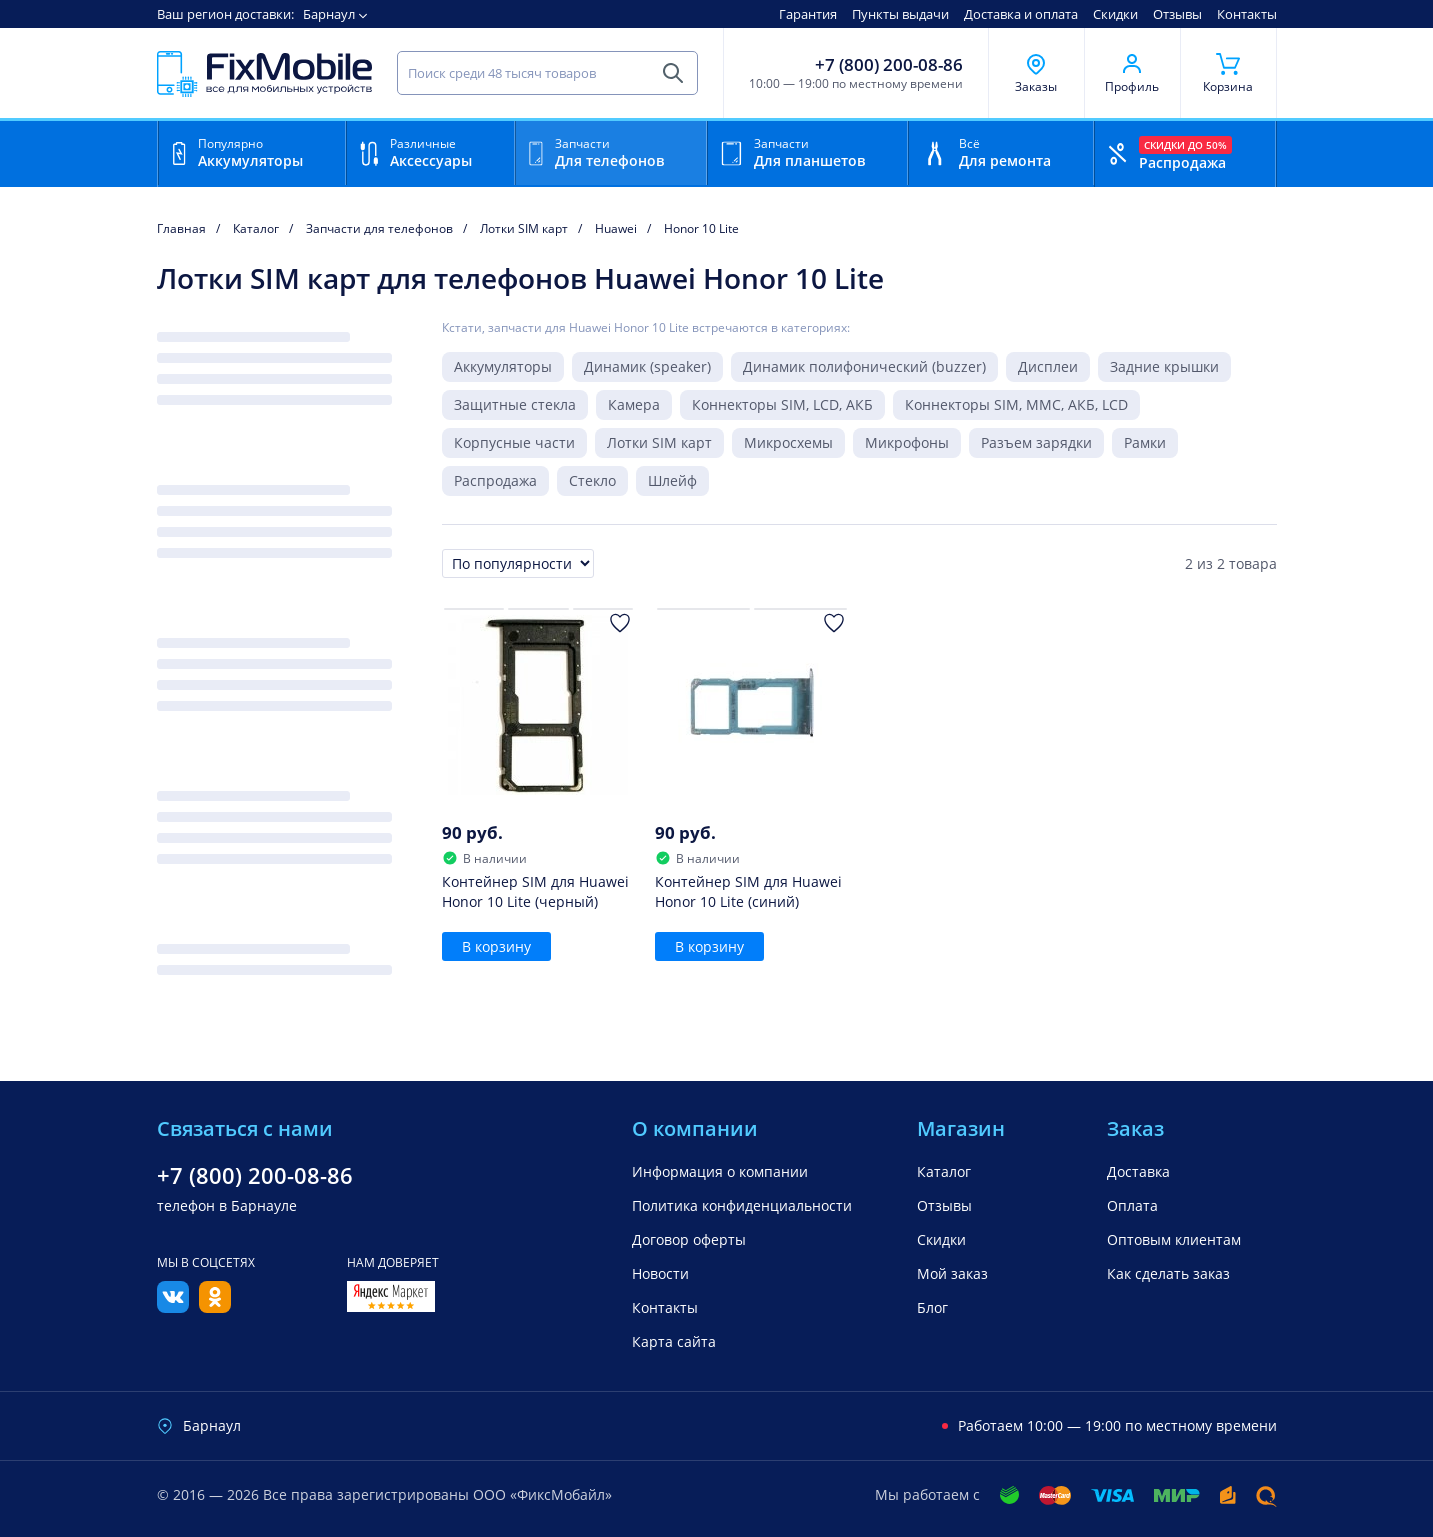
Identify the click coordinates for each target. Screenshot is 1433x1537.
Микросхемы (788, 442)
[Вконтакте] (173, 1307)
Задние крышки (1164, 366)
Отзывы (1177, 14)
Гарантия (808, 14)
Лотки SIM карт (659, 442)
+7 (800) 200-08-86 (889, 65)
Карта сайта (674, 1341)
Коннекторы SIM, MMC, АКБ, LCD (1016, 404)
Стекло (592, 480)
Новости (660, 1273)
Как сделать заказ (1168, 1273)
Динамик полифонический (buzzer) (864, 366)
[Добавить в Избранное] (620, 623)
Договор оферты (689, 1239)
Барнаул (329, 14)
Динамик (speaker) (647, 366)
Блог (932, 1307)
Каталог (944, 1171)
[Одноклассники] (215, 1307)
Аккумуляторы (503, 366)
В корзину (496, 946)
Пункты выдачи (900, 14)
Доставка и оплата (1021, 14)
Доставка (1138, 1171)
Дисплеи (1048, 366)
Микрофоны (907, 442)
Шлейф (672, 480)
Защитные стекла (515, 404)
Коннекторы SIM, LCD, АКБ (782, 404)
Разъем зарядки (1036, 442)
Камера (634, 404)
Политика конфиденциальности (742, 1205)
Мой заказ (952, 1273)
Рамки (1145, 442)
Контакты (1247, 14)
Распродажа (495, 480)
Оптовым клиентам (1174, 1239)
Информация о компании (720, 1171)
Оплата (1132, 1205)
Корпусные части (514, 442)
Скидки (1115, 14)
